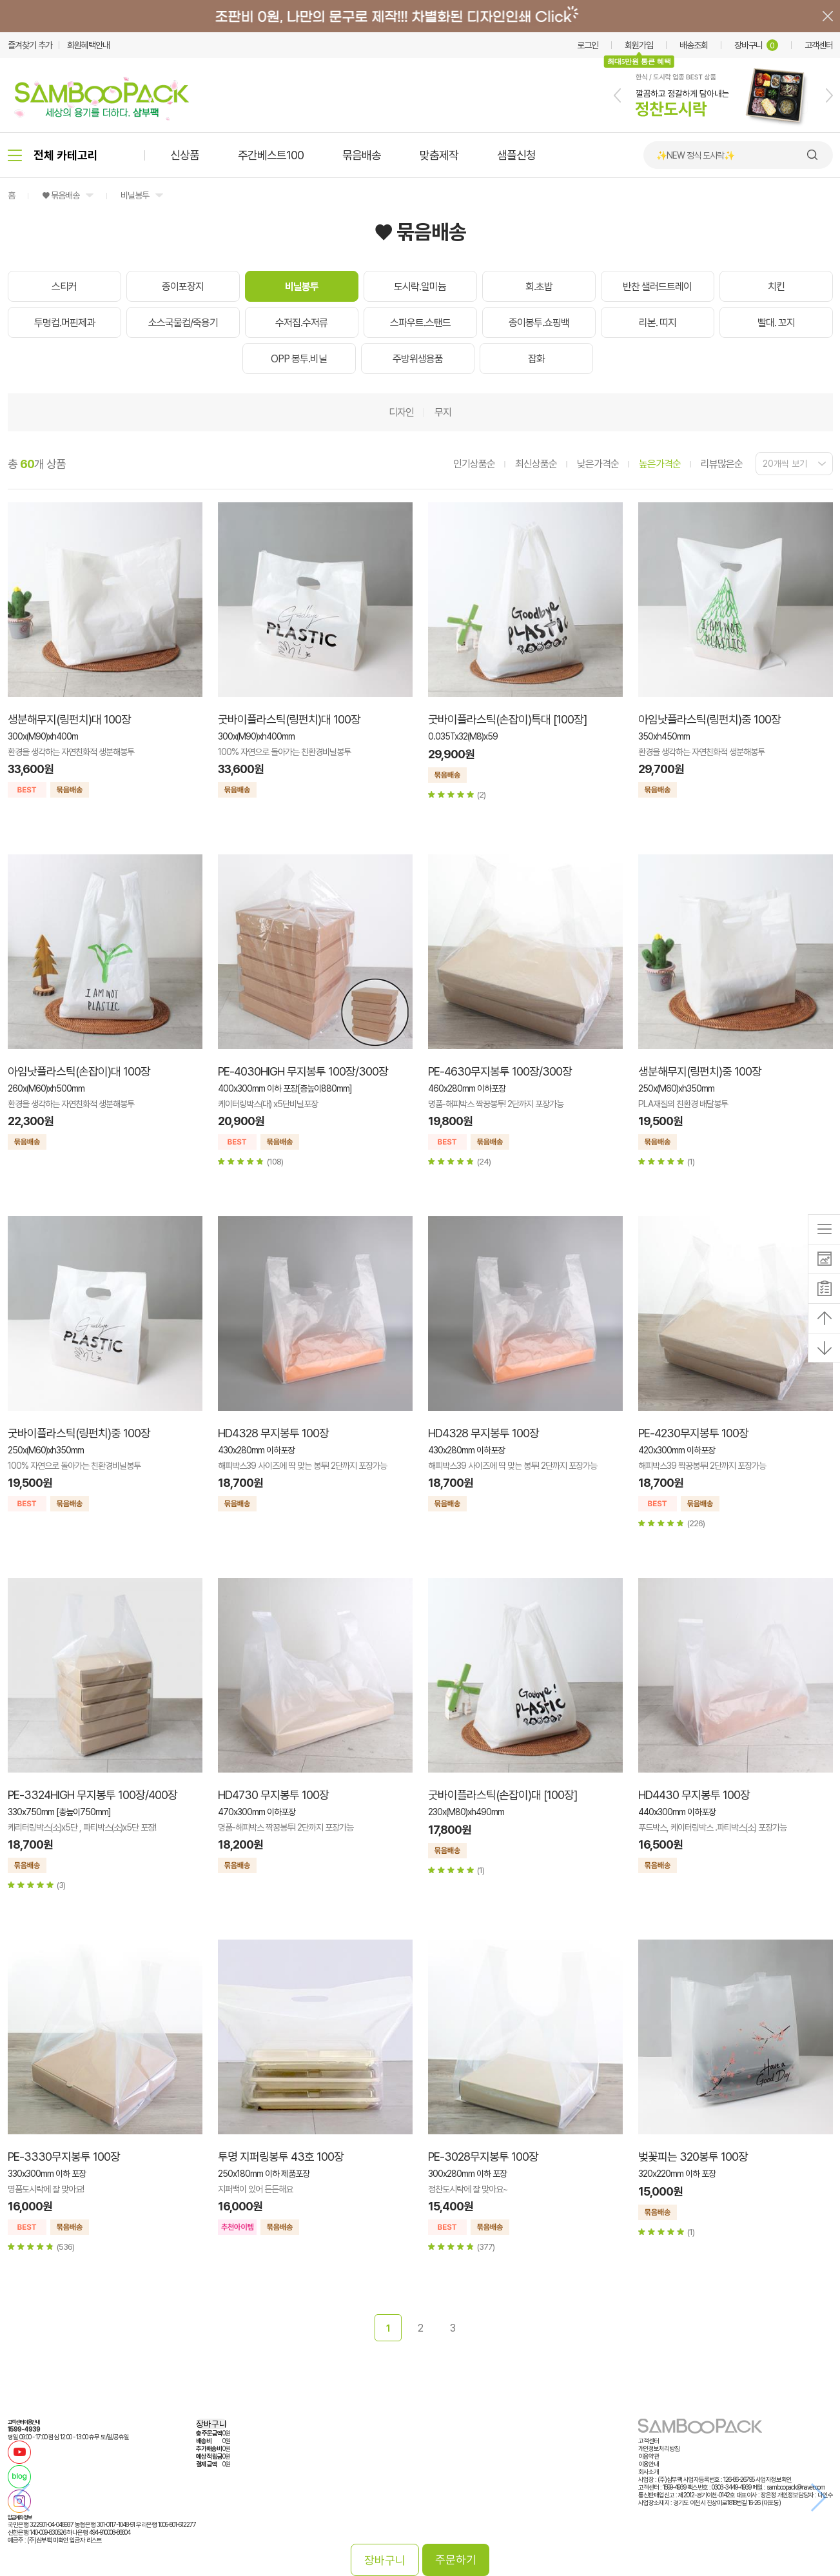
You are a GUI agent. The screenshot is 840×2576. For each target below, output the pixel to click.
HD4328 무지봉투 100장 (273, 1433)
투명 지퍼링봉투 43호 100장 (281, 2156)
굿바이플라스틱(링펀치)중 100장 (79, 1433)
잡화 (536, 359)
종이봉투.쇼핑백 (539, 323)
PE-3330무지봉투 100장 (64, 2156)
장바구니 (756, 45)
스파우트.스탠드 (420, 323)
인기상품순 (474, 464)
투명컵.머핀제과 (64, 323)
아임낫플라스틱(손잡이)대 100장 (79, 1071)
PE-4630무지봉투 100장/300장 (500, 1071)
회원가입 (639, 45)
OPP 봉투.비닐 (299, 359)
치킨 (776, 286)
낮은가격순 (598, 464)
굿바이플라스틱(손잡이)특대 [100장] (507, 719)
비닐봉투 (135, 195)
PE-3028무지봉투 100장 (483, 2156)
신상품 (184, 155)
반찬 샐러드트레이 (657, 286)
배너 (420, 16)
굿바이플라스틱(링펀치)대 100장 (289, 719)
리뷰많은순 (722, 464)
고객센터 (819, 45)
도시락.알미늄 (420, 286)
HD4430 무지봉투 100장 (694, 1795)
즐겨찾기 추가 (30, 45)
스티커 (64, 286)
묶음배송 (361, 155)
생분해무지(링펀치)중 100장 (699, 1071)
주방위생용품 (418, 359)
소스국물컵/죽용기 (183, 323)
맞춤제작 (439, 155)
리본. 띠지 (657, 323)
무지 (443, 412)
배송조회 (693, 45)
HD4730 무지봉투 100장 (273, 1795)
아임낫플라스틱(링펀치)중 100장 (709, 719)
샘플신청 (516, 155)
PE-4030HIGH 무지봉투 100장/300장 (303, 1071)
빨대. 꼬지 (776, 323)
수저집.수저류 (301, 323)
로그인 (587, 45)
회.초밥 (538, 286)
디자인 (401, 412)
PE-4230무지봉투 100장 (693, 1433)
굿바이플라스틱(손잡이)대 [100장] (502, 1795)
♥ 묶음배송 (60, 195)
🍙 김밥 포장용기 (684, 155)
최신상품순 (536, 464)
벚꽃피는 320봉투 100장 (693, 2156)
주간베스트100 (271, 155)
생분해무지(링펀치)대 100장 (69, 719)
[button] (617, 95)
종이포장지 (183, 286)
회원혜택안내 (88, 45)
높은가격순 (660, 464)
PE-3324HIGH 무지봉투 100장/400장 (92, 1795)
